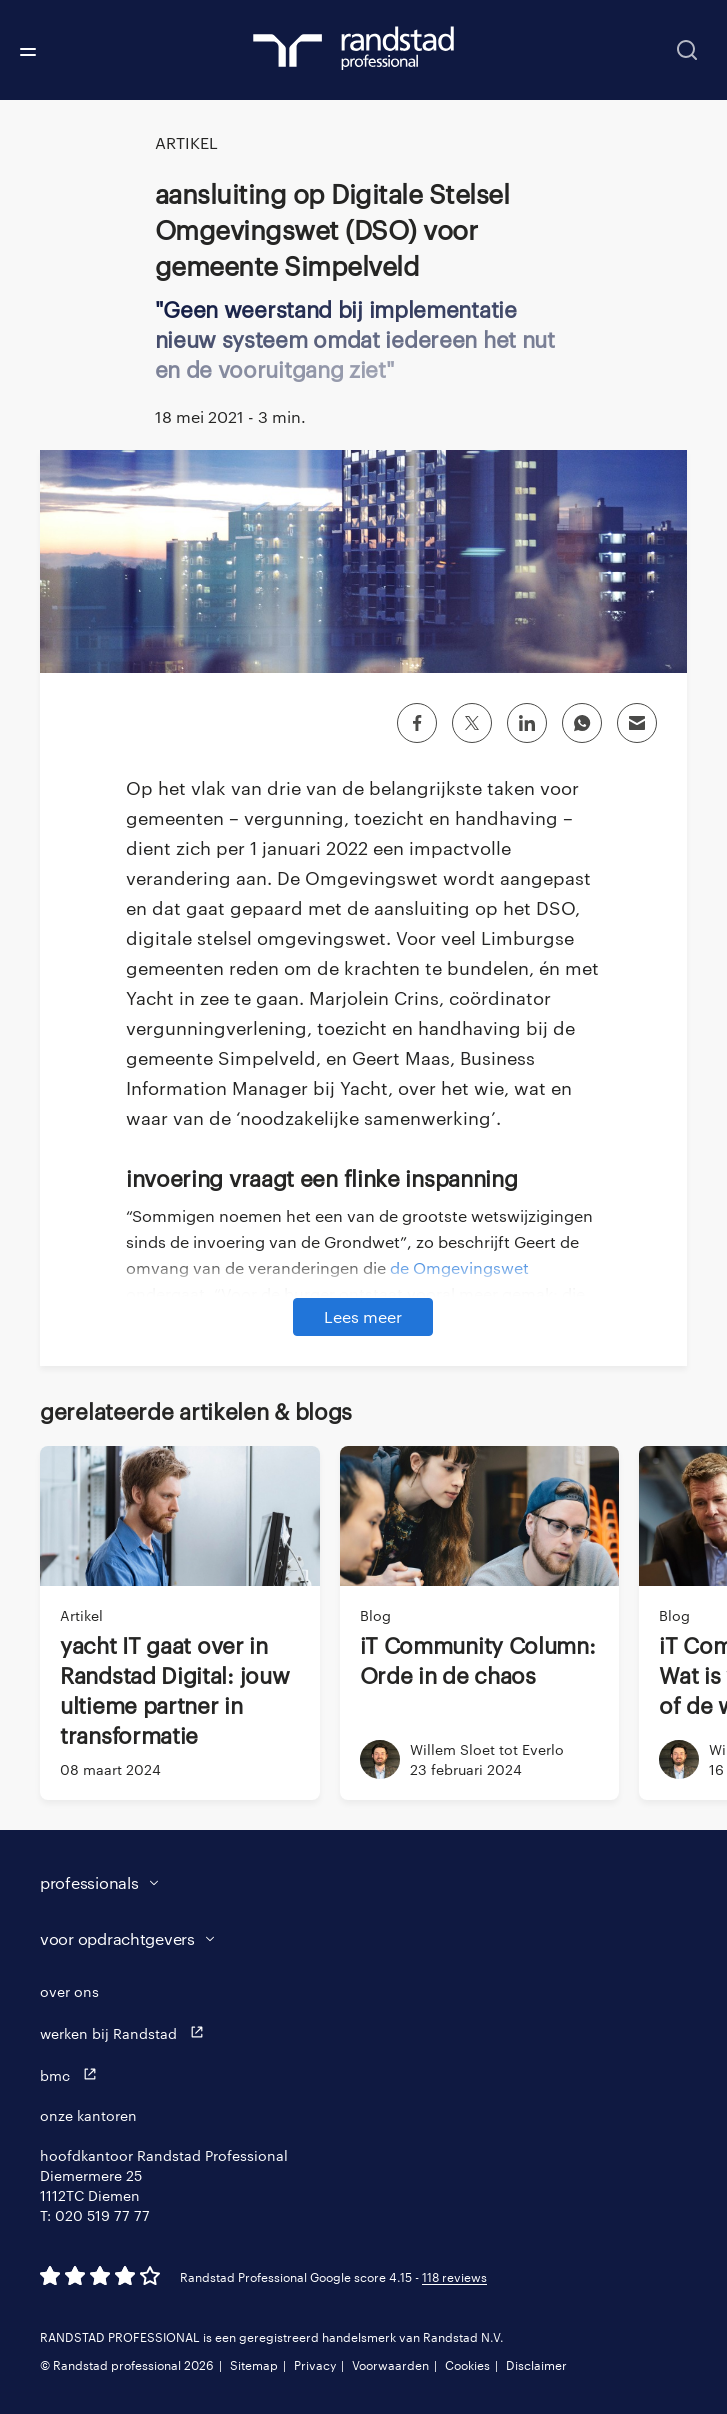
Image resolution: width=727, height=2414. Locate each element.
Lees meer (363, 1316)
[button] (343, 1883)
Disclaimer (536, 2365)
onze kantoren (88, 2115)
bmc (73, 2074)
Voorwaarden (390, 2365)
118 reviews (454, 2277)
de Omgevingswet (459, 1267)
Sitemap (254, 2365)
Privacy (315, 2365)
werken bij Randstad (126, 2032)
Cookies (467, 2365)
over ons (69, 1991)
